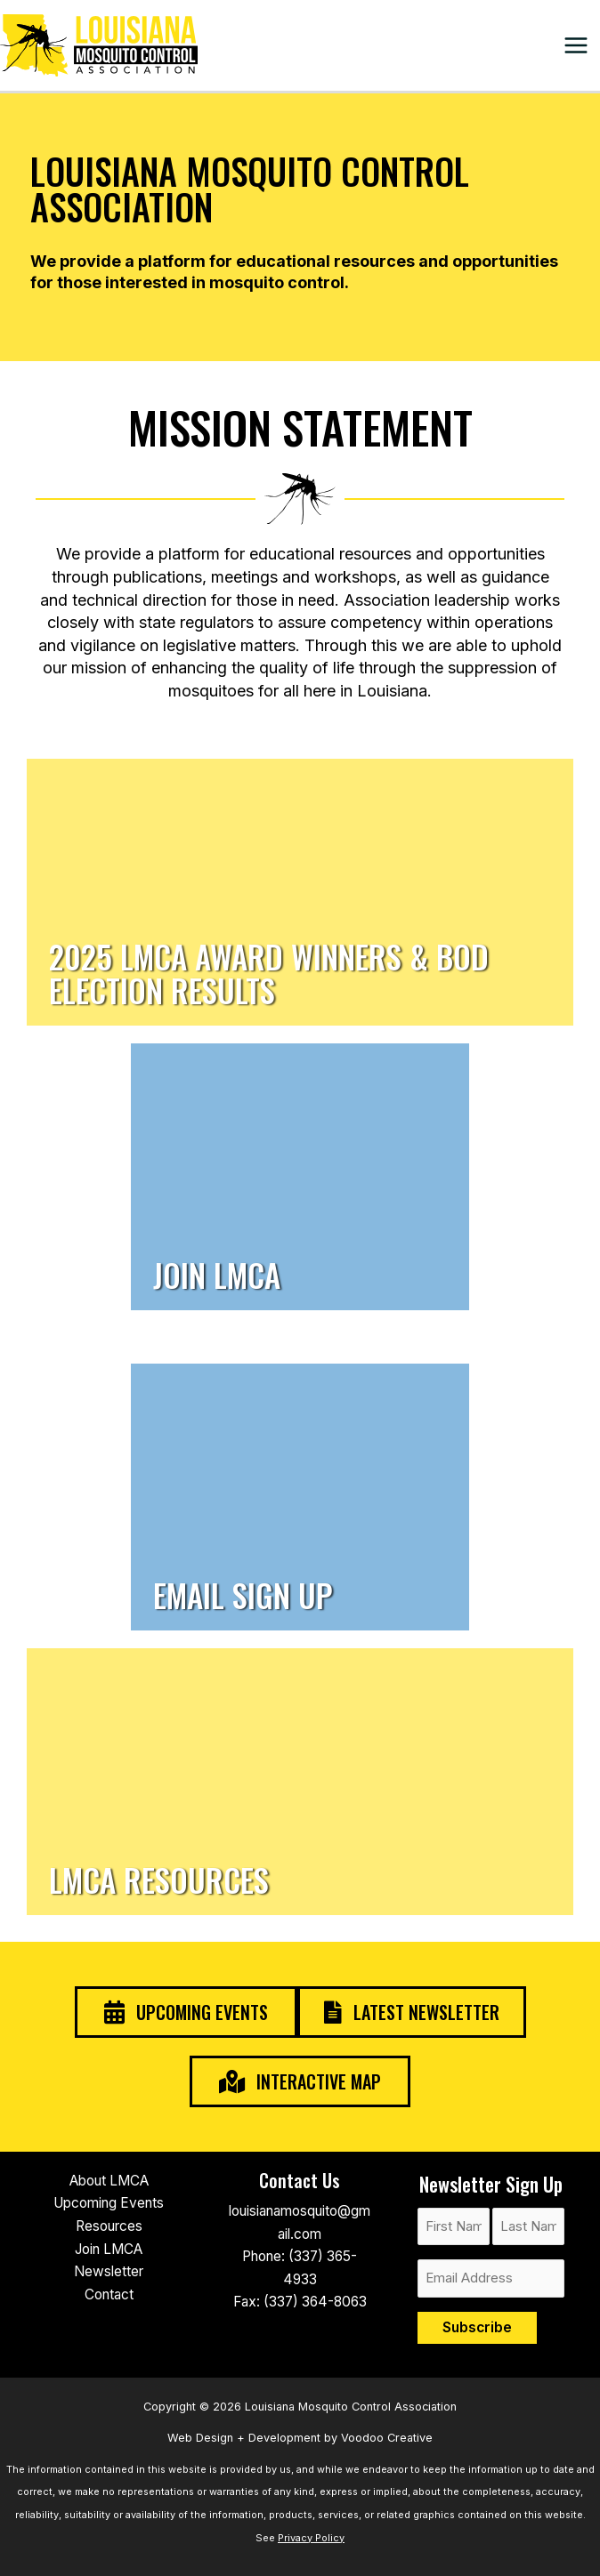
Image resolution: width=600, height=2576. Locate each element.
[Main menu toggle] (576, 44)
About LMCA (109, 2180)
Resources (109, 2226)
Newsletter (108, 2271)
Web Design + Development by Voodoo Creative (300, 2437)
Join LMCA (108, 2249)
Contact (109, 2294)
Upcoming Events (108, 2202)
